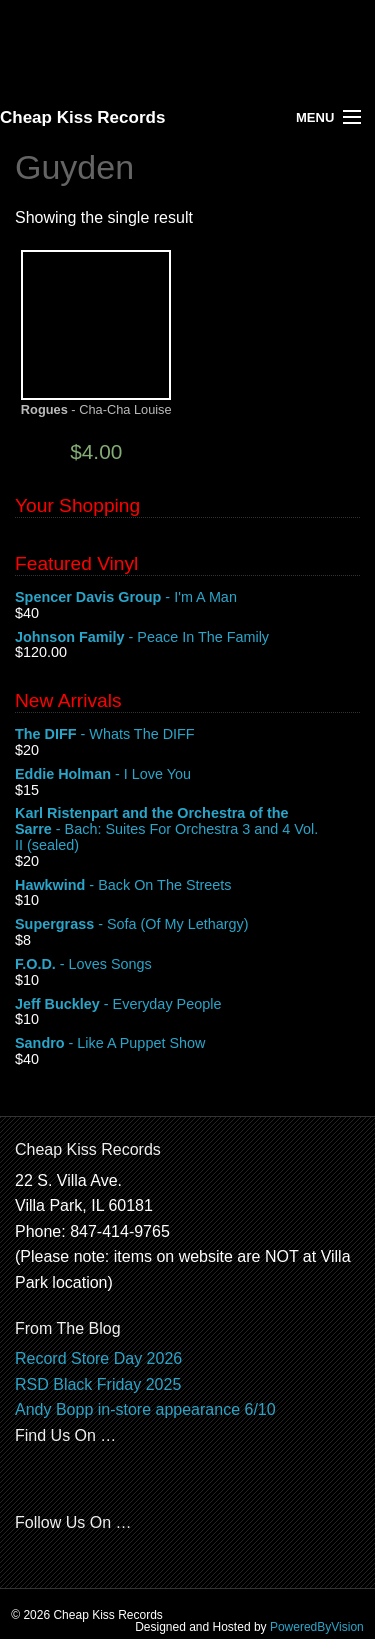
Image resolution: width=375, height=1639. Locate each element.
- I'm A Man (187, 598)
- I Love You (187, 775)
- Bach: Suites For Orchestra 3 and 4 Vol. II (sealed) (187, 829)
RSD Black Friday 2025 (98, 1384)
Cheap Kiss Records (82, 117)
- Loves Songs (187, 965)
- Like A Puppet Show (187, 1044)
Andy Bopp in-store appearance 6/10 (145, 1409)
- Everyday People (187, 1005)
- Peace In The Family (187, 638)
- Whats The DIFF (187, 735)
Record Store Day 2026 (98, 1358)
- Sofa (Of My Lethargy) (187, 925)
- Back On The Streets (187, 886)
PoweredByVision (317, 1627)
